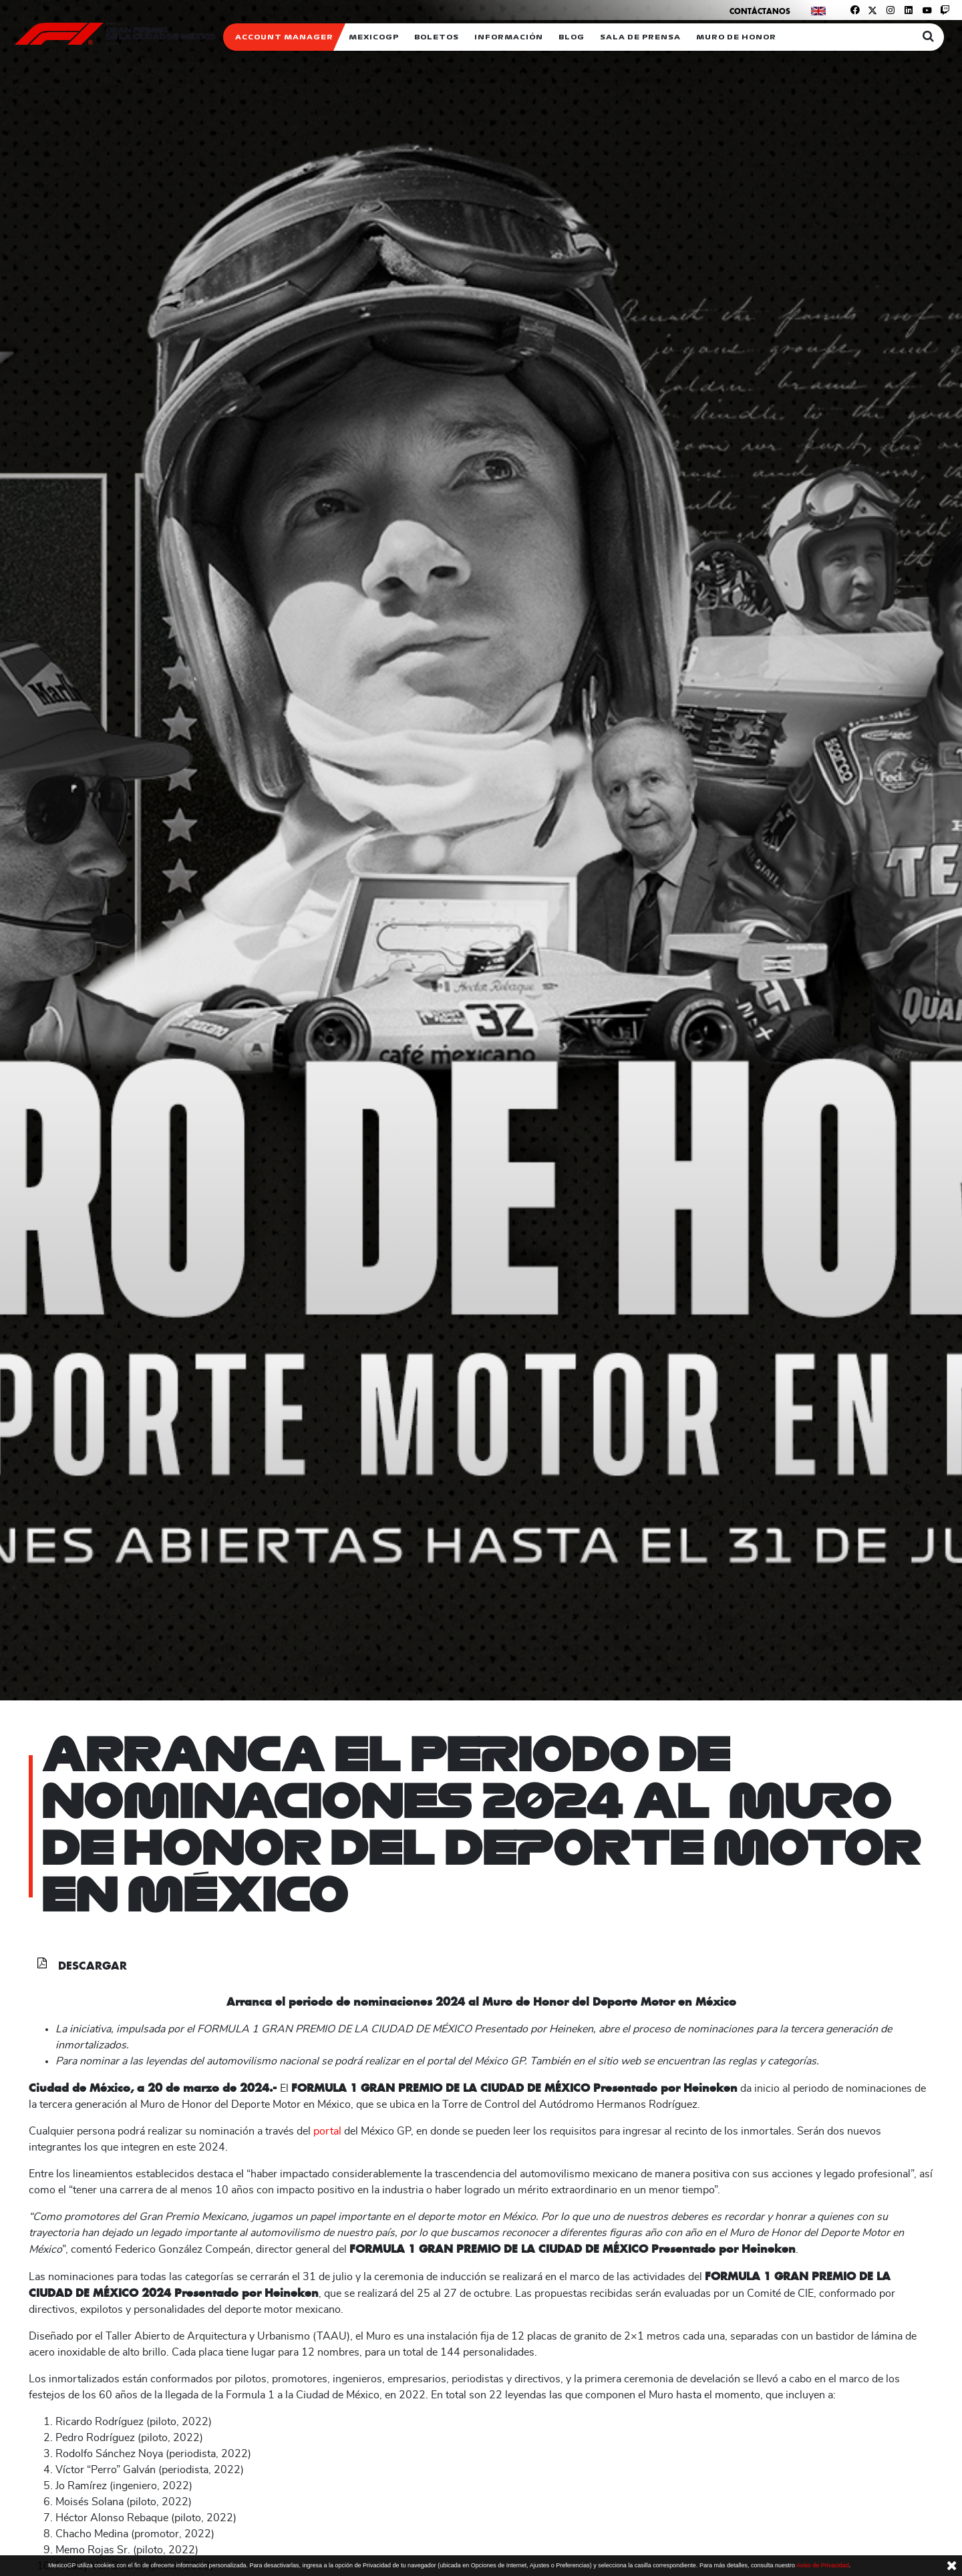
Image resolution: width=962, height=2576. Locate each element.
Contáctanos (760, 11)
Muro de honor (736, 37)
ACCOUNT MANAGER (284, 37)
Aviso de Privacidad (822, 2565)
